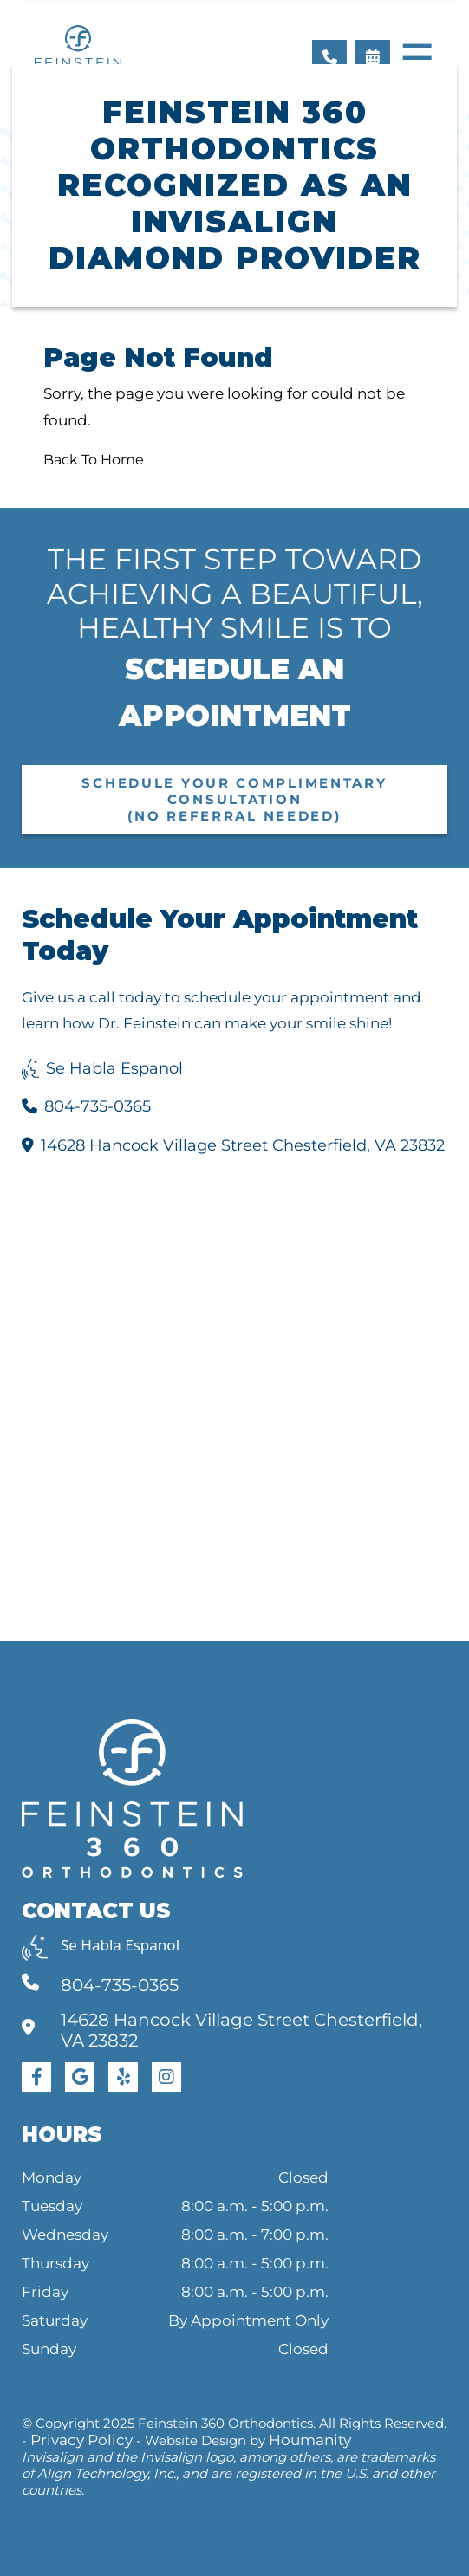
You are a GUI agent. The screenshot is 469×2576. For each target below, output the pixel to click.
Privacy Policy (81, 2440)
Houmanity (310, 2440)
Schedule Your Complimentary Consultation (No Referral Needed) (234, 799)
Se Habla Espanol (102, 1068)
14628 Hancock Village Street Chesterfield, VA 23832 (233, 1145)
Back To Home (93, 459)
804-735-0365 (86, 1106)
